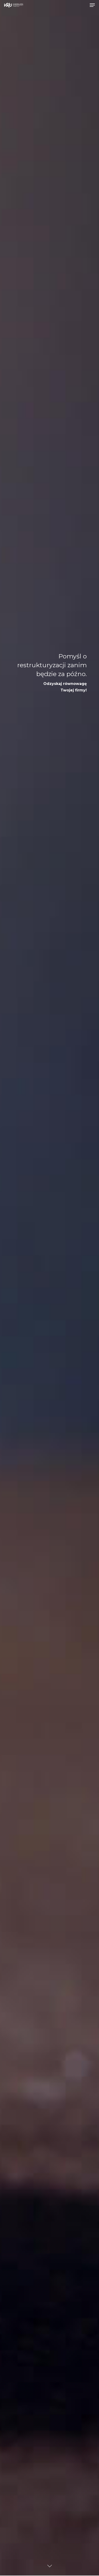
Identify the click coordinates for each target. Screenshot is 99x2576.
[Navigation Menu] (92, 5)
